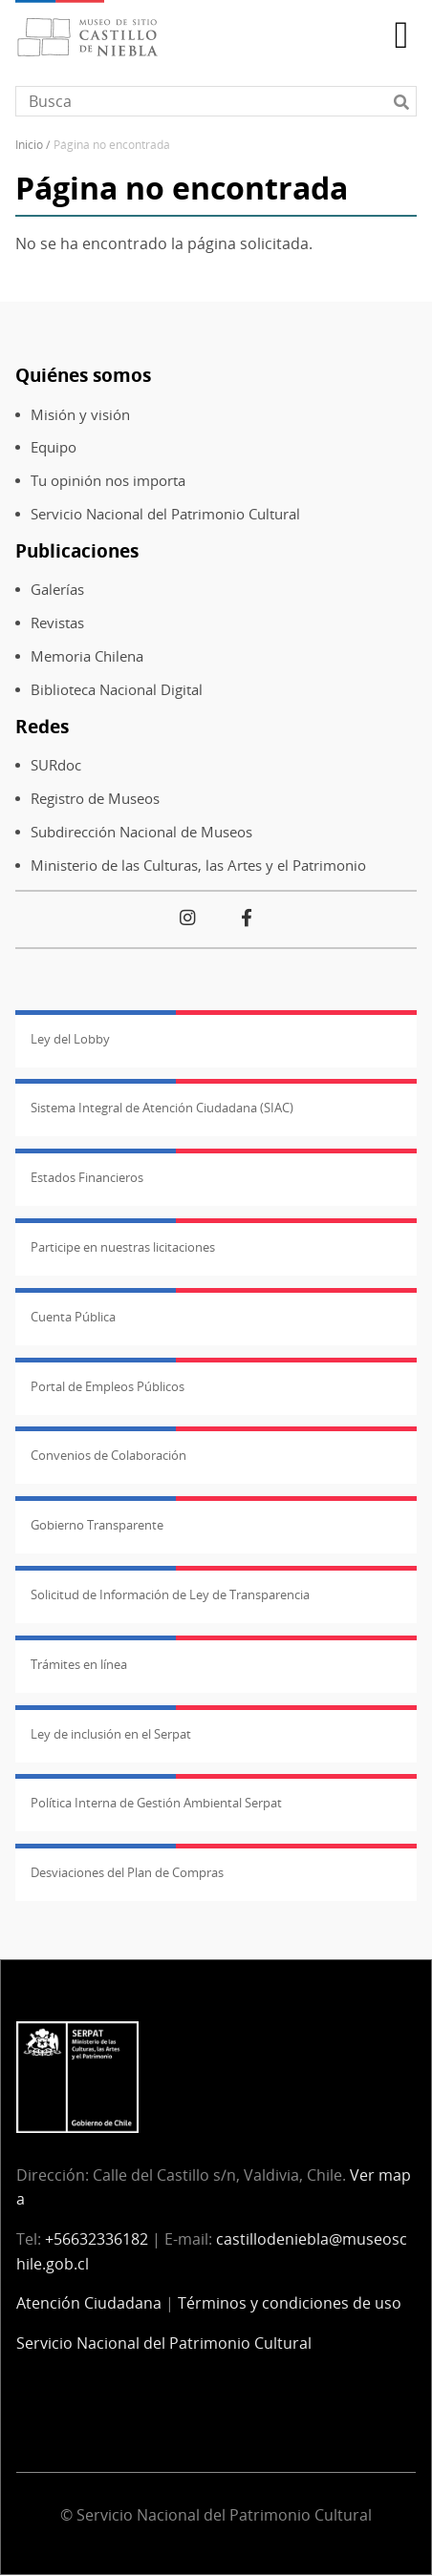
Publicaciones (77, 550)
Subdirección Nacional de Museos (141, 832)
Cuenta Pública (73, 1316)
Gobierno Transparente (97, 1524)
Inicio (29, 145)
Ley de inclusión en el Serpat (111, 1733)
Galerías (57, 590)
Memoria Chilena (87, 656)
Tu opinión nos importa (108, 481)
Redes (42, 726)
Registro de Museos (95, 799)
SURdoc (56, 765)
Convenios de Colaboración (108, 1455)
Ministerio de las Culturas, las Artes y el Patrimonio (198, 865)
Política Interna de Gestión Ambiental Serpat (156, 1802)
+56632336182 (96, 2238)
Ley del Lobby (70, 1038)
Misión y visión (80, 415)
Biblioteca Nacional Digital (117, 690)
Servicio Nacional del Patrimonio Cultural (165, 514)
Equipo (53, 447)
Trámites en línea (79, 1664)
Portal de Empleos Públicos (107, 1386)
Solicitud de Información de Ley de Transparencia (170, 1594)
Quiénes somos (83, 375)
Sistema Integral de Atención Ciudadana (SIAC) (162, 1107)
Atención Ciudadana (89, 2302)
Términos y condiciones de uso (289, 2302)
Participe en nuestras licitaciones (123, 1247)
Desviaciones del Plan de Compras (127, 1872)
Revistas (57, 623)
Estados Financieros (87, 1177)
